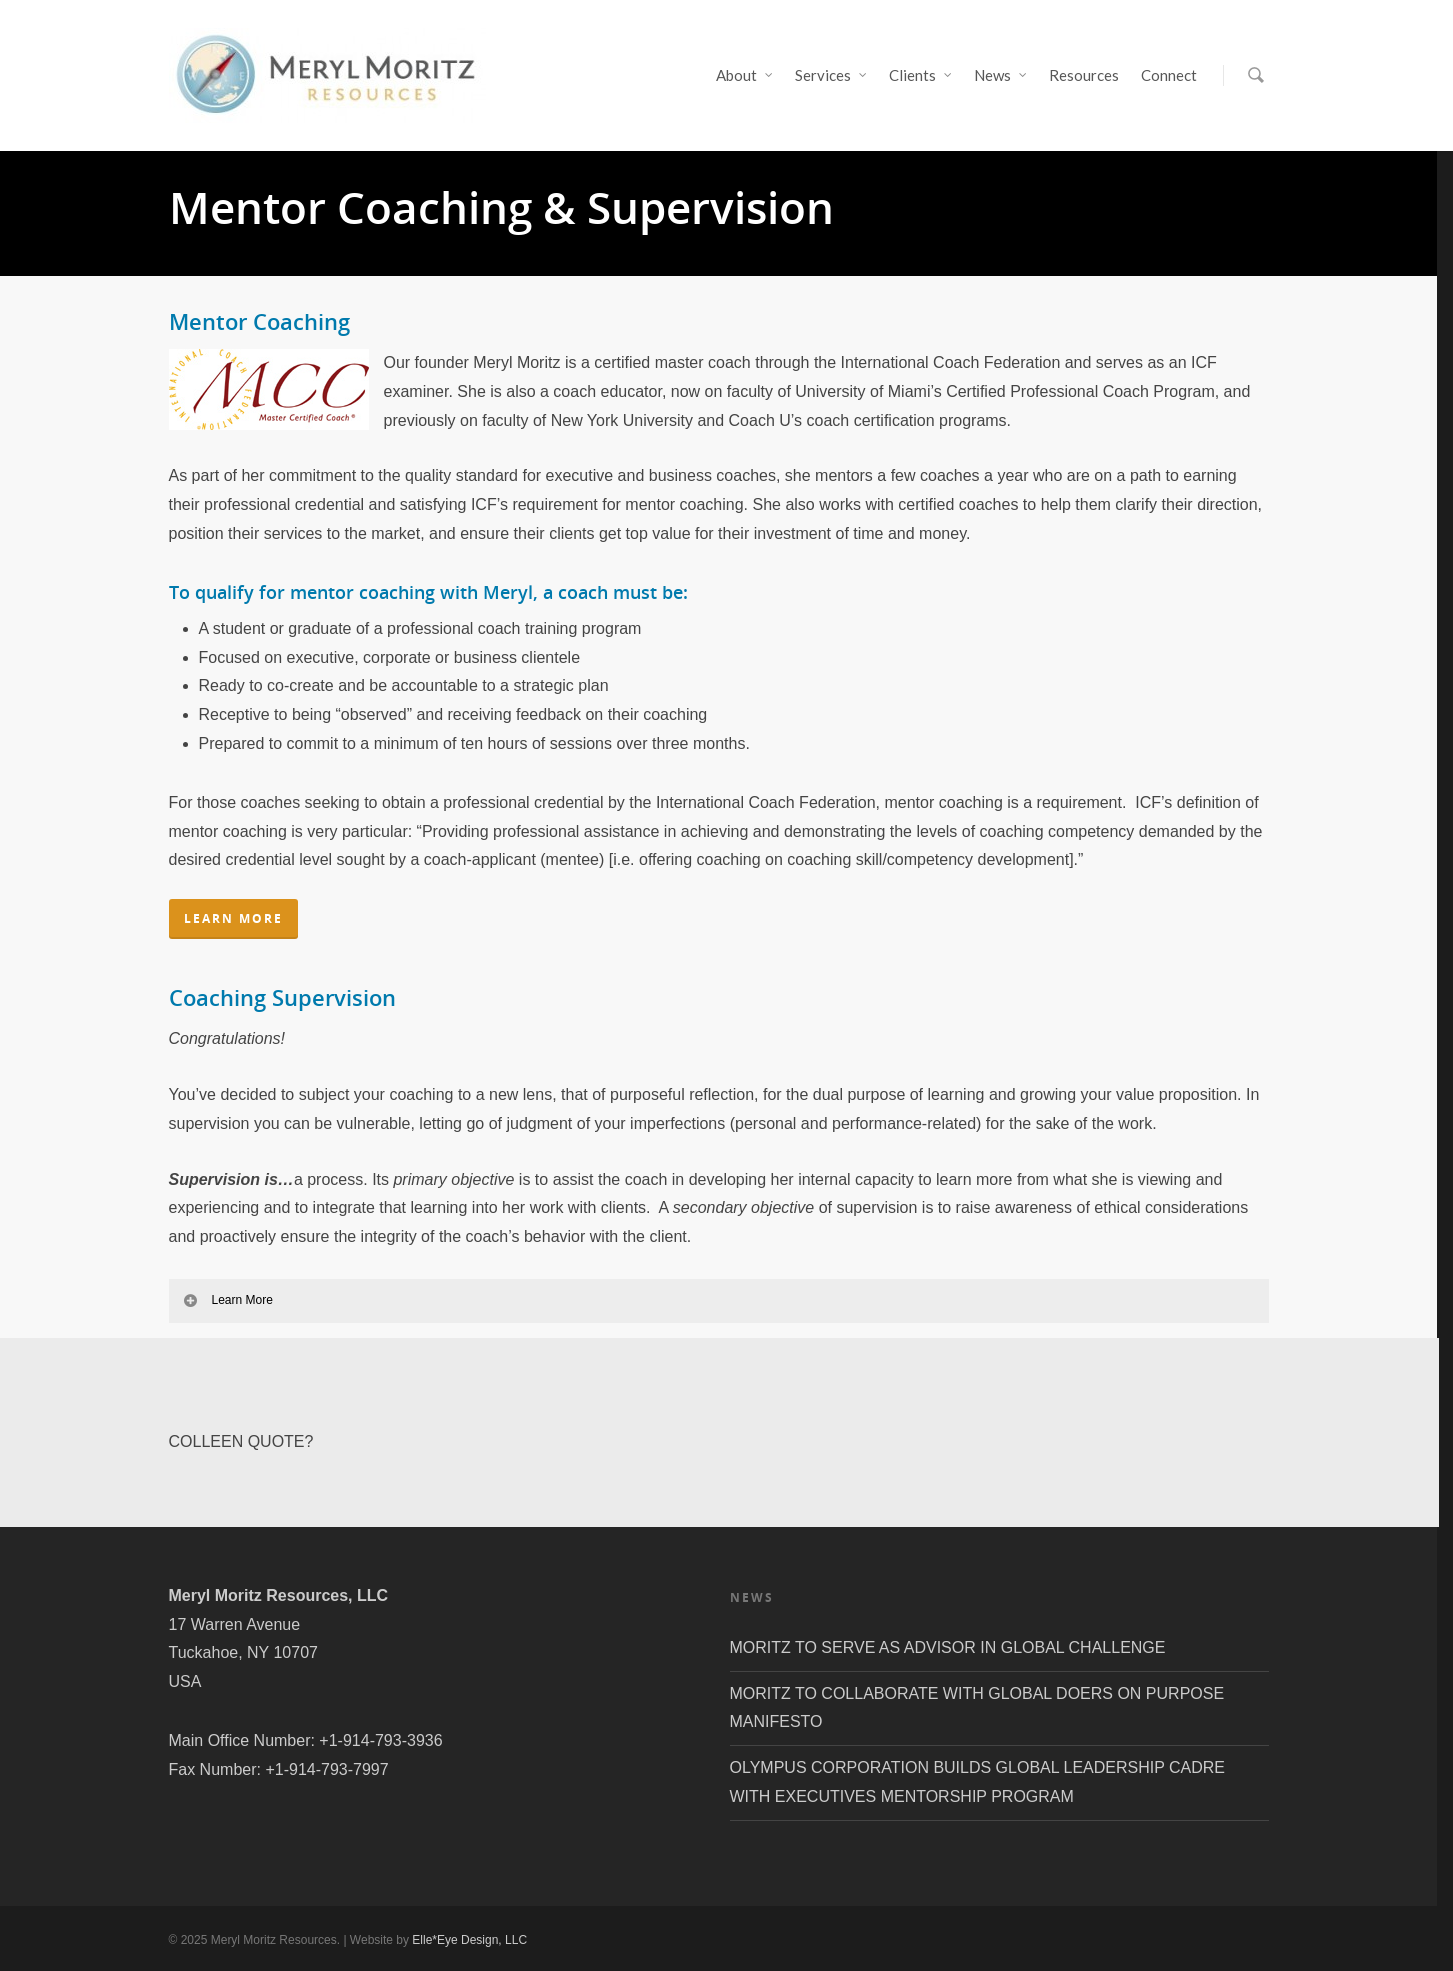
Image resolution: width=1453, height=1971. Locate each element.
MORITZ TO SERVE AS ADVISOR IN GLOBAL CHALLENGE (948, 1647)
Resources (1084, 75)
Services (832, 75)
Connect (1169, 75)
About (745, 75)
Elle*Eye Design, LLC (469, 1940)
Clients (921, 75)
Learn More (227, 1300)
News (1001, 75)
